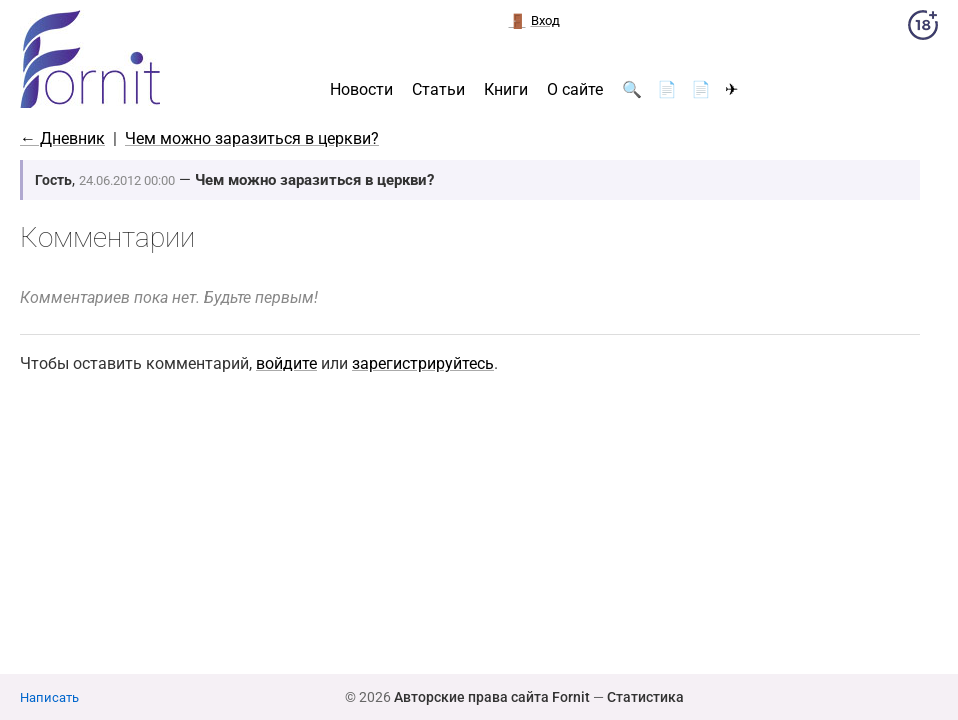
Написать (49, 697)
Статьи (438, 90)
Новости (361, 90)
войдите (286, 363)
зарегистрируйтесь (423, 363)
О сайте (575, 90)
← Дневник (62, 138)
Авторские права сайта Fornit (492, 697)
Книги (506, 90)
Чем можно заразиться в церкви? (252, 138)
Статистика (645, 697)
